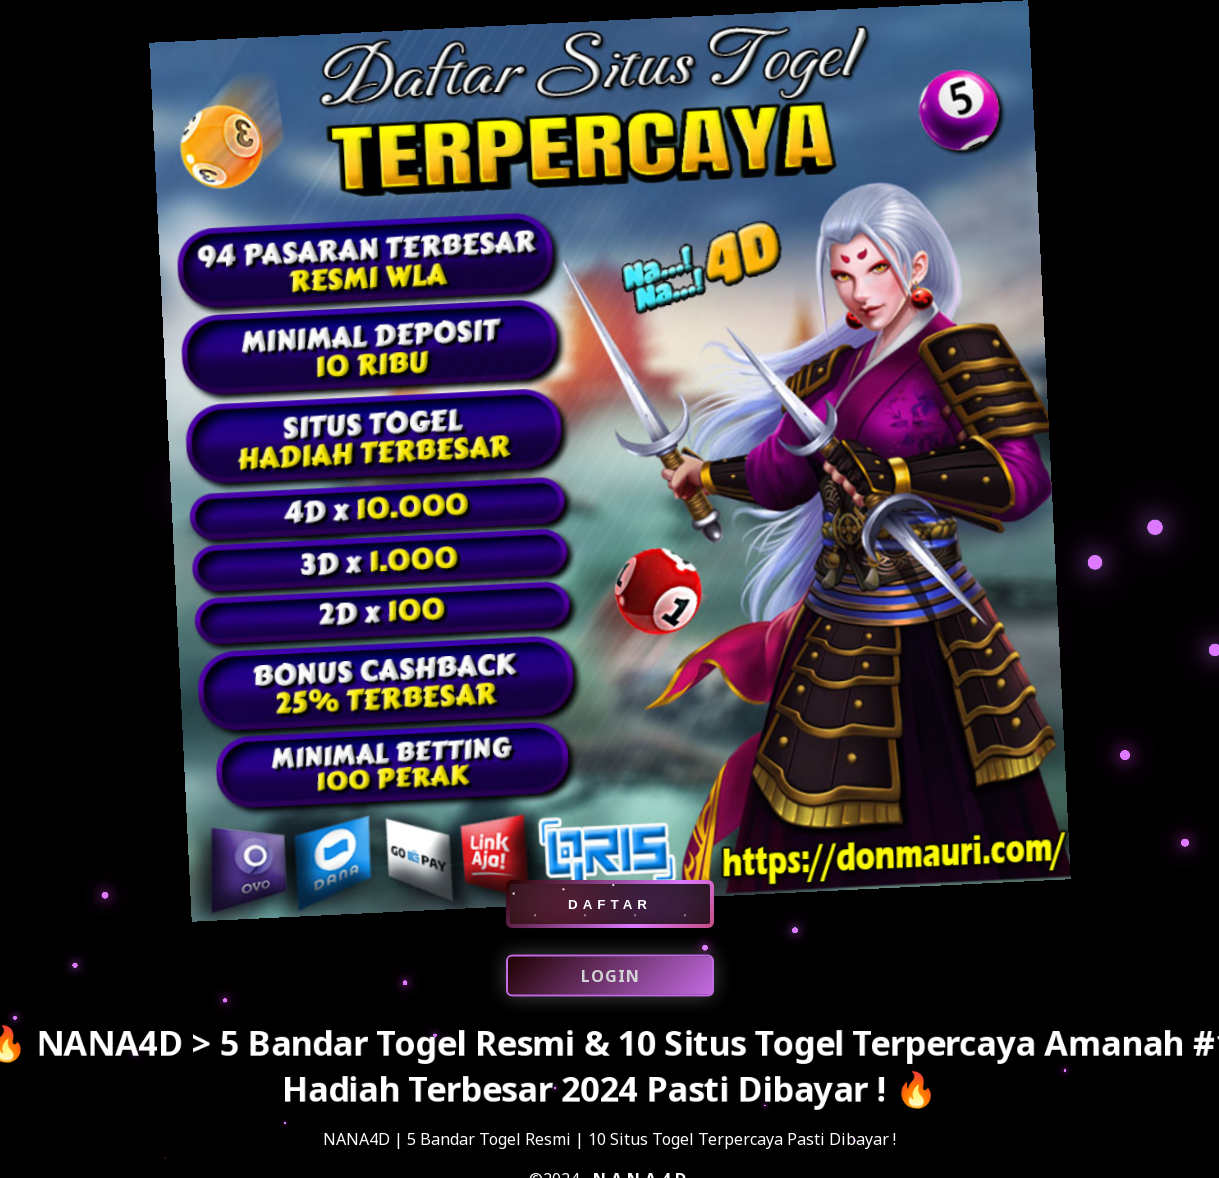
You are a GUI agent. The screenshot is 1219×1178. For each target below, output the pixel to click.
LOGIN (609, 978)
